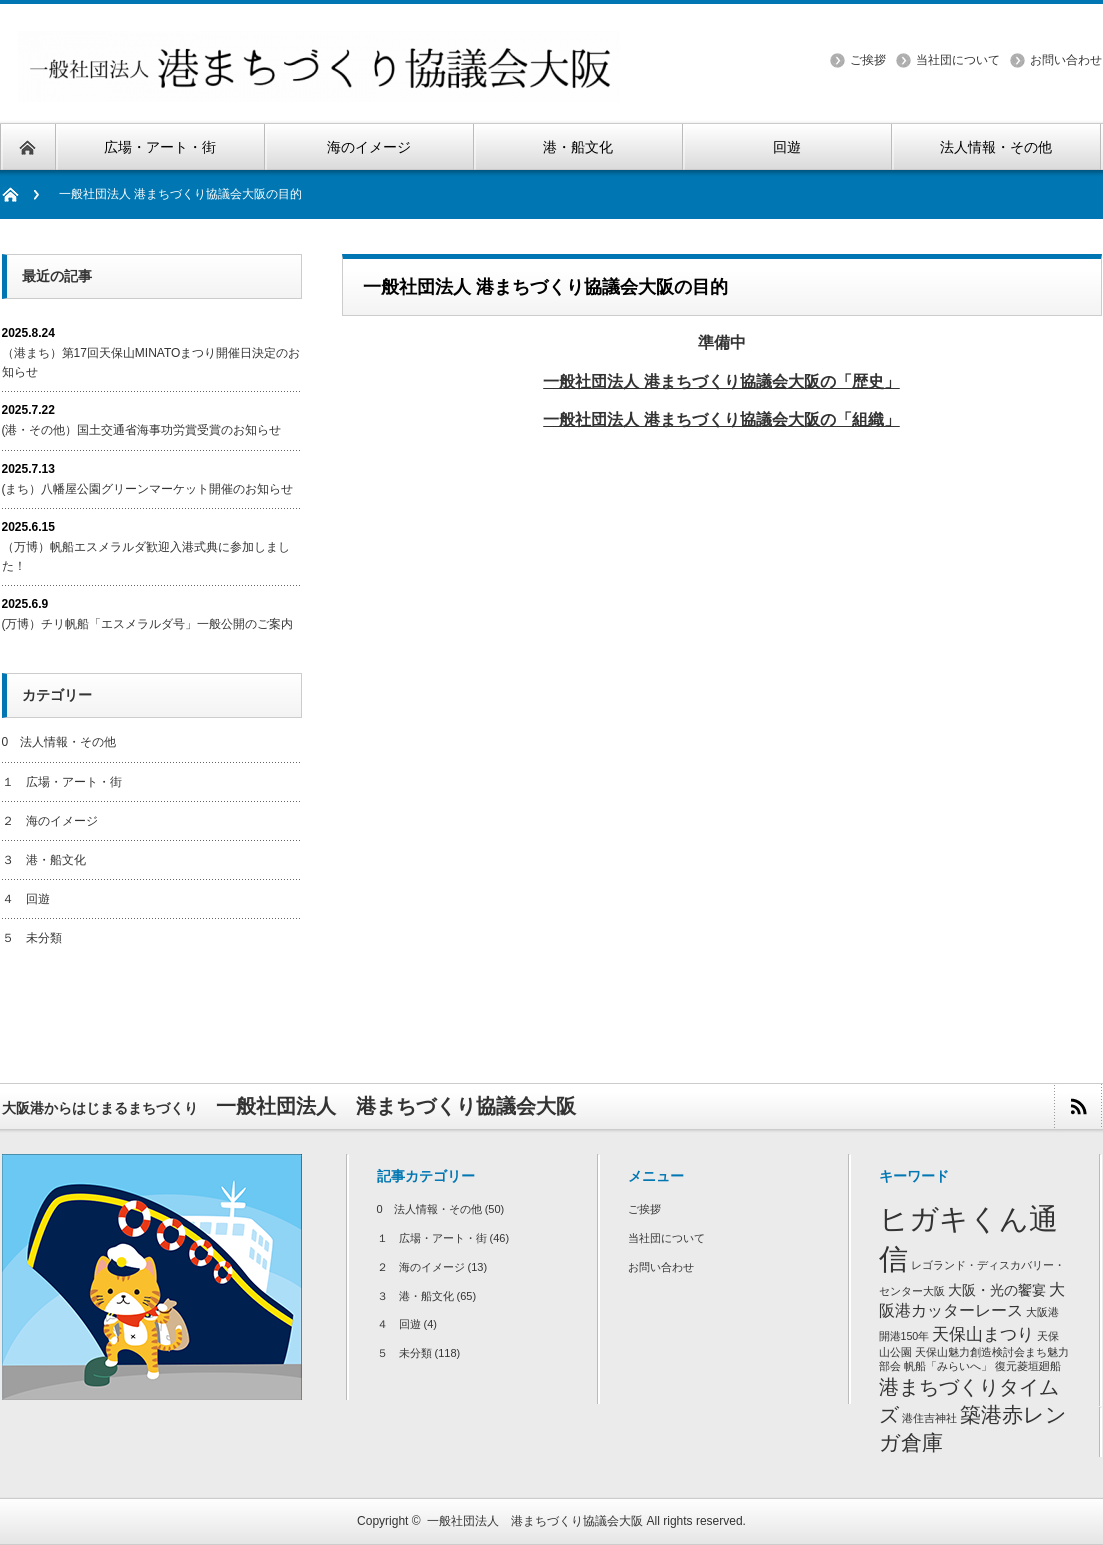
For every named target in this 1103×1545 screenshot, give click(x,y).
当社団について (958, 60)
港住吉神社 (929, 1418)
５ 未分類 (32, 938)
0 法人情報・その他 (59, 742)
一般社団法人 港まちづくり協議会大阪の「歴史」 (721, 381)
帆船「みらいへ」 (948, 1366)
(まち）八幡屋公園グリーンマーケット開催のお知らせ (148, 489)
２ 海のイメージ (50, 821)
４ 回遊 (26, 899)
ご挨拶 (868, 60)
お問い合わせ (1066, 60)
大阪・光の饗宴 (997, 1290)
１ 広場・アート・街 (62, 782)
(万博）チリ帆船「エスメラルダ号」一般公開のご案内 (148, 624)
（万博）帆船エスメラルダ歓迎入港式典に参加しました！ (146, 556)
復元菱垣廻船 (1028, 1366)
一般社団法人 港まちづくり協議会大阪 (535, 1521)
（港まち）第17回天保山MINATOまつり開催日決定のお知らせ (151, 362)
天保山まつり (983, 1334)
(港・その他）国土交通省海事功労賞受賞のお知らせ (142, 430)
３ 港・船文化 (44, 860)
